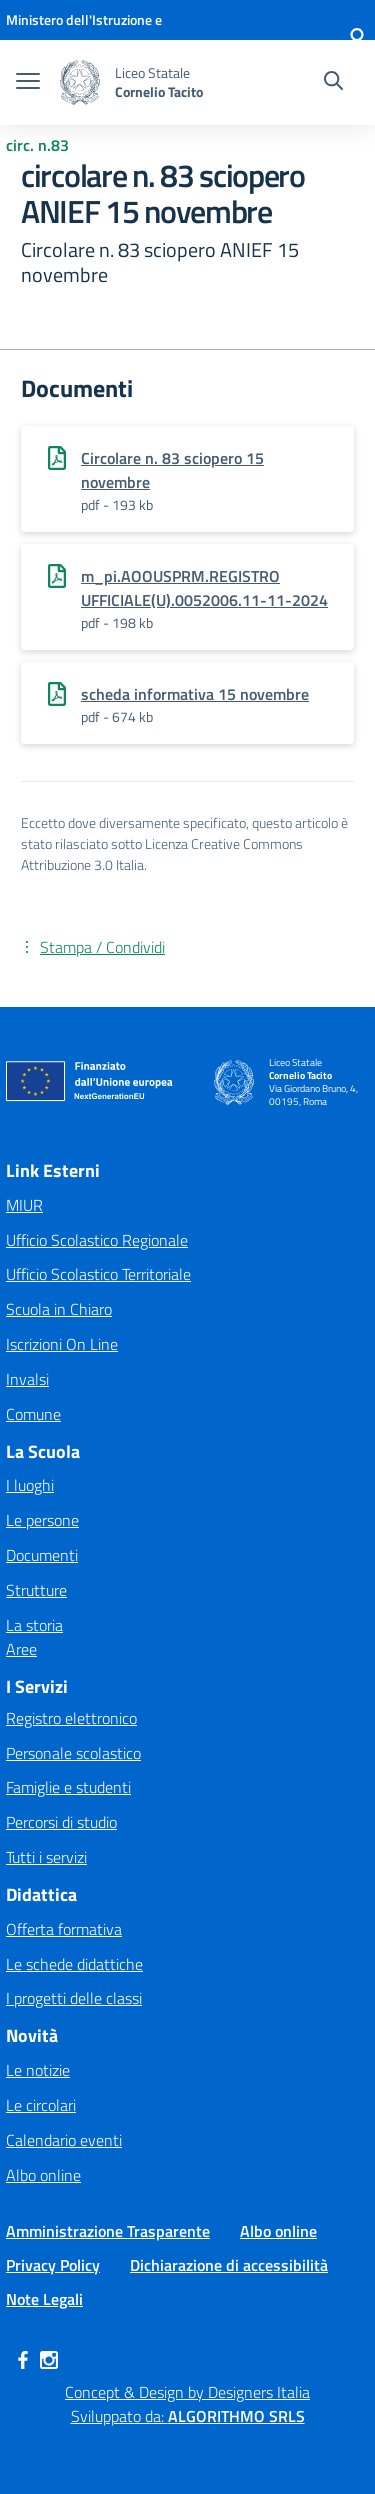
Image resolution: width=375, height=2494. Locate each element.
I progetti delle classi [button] (74, 1998)
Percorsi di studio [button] (61, 1822)
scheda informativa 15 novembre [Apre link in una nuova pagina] (195, 694)
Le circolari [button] (41, 2105)
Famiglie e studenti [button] (68, 1787)
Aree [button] (21, 1649)
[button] (357, 40)
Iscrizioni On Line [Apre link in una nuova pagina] (62, 1344)
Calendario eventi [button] (64, 2140)
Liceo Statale (152, 73)
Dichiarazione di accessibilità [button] (229, 2265)
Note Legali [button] (44, 2299)
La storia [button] (34, 1625)
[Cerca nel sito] (333, 83)
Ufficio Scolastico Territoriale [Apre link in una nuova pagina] (98, 1274)
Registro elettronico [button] (71, 1718)
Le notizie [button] (38, 2070)
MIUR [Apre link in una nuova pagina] (24, 1205)
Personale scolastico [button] (73, 1753)
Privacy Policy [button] (53, 2265)
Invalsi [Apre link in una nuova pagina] (27, 1379)
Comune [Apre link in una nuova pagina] (33, 1414)
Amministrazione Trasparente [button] (108, 2231)
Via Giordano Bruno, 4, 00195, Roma (313, 1096)
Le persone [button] (42, 1520)
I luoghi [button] (30, 1485)
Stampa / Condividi (102, 947)
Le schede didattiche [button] (74, 1964)
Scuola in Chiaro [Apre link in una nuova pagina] (59, 1309)
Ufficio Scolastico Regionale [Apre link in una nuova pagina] (97, 1240)
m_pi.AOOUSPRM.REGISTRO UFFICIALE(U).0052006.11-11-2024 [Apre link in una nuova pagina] (204, 588)
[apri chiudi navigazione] (28, 83)
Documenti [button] (42, 1555)
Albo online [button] (43, 2175)
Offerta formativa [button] (64, 1929)
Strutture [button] (36, 1590)
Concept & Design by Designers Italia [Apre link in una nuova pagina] (187, 2392)
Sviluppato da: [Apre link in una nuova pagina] (188, 2416)
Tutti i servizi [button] (46, 1857)
